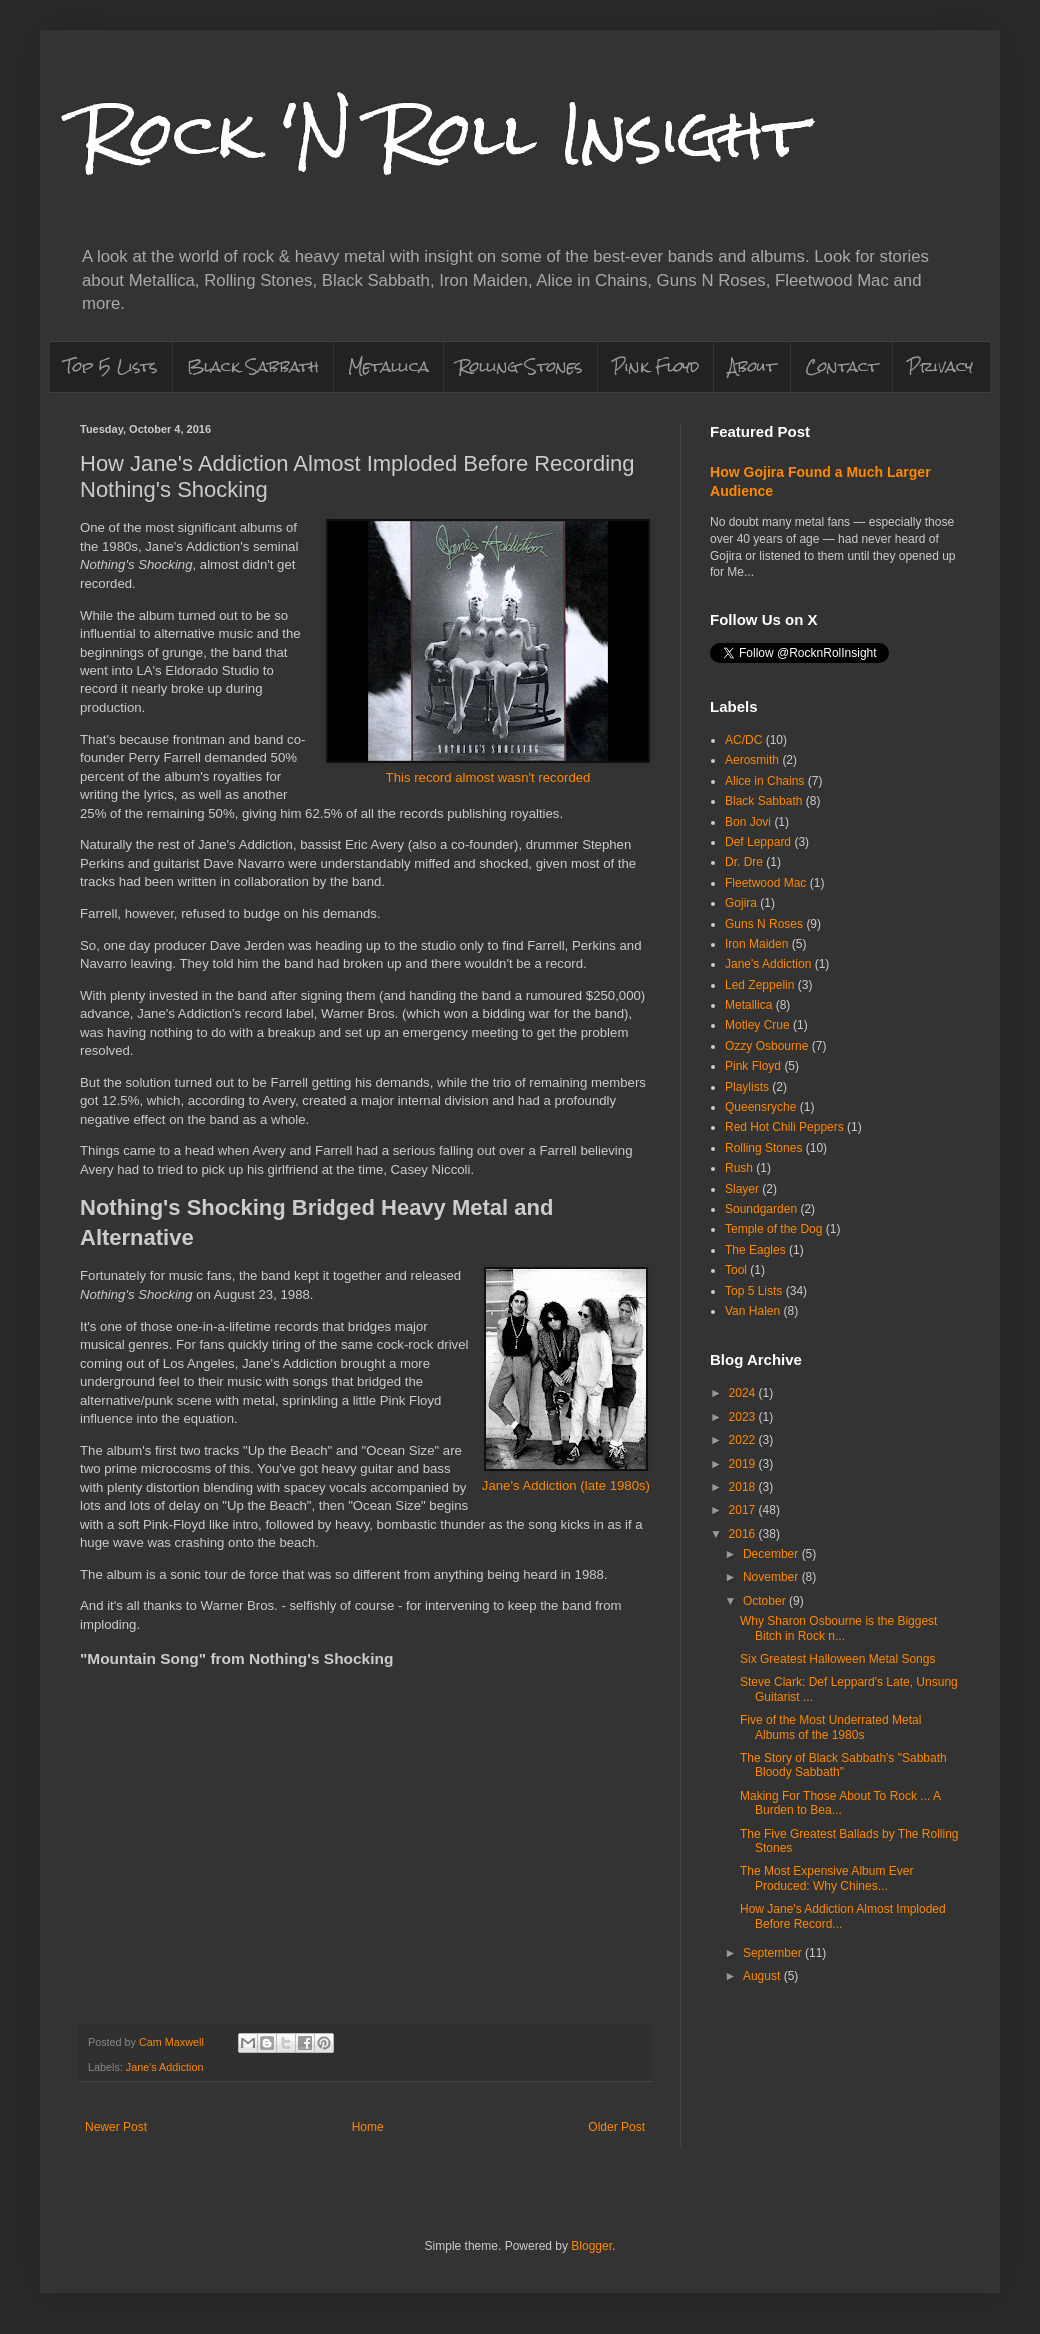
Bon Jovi (748, 822)
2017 (744, 1510)
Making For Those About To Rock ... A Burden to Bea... (840, 1803)
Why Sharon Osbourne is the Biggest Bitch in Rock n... (838, 1628)
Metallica (388, 366)
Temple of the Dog (773, 1229)
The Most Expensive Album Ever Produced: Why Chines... (826, 1878)
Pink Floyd (655, 366)
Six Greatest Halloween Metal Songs (837, 1659)
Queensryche (760, 1107)
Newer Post (116, 2127)
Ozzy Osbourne (766, 1046)
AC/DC (743, 740)
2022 (744, 1440)
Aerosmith (752, 760)
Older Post (616, 2127)
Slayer (742, 1189)
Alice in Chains (764, 781)
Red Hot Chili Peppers (784, 1127)
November (772, 1577)
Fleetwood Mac (765, 883)
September (774, 1953)
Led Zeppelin (759, 985)
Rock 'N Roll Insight (443, 133)
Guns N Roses (764, 924)
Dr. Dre (744, 862)
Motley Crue (757, 1025)
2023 (744, 1417)
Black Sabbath (253, 366)
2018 (744, 1487)
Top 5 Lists (111, 366)
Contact (841, 366)
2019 (744, 1464)
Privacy (940, 366)
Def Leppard (758, 842)
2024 (744, 1393)
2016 (744, 1534)
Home (368, 2127)
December (772, 1554)
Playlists (747, 1087)
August (763, 1976)
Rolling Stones (520, 366)
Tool (736, 1270)
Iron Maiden (756, 944)
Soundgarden (761, 1209)
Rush (739, 1168)
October (766, 1601)
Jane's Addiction (165, 2067)
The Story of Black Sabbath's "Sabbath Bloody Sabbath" (843, 1765)
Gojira (741, 903)
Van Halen (752, 1311)
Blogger (591, 2246)
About (752, 366)
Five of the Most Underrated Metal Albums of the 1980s (830, 1727)
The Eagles (755, 1250)
